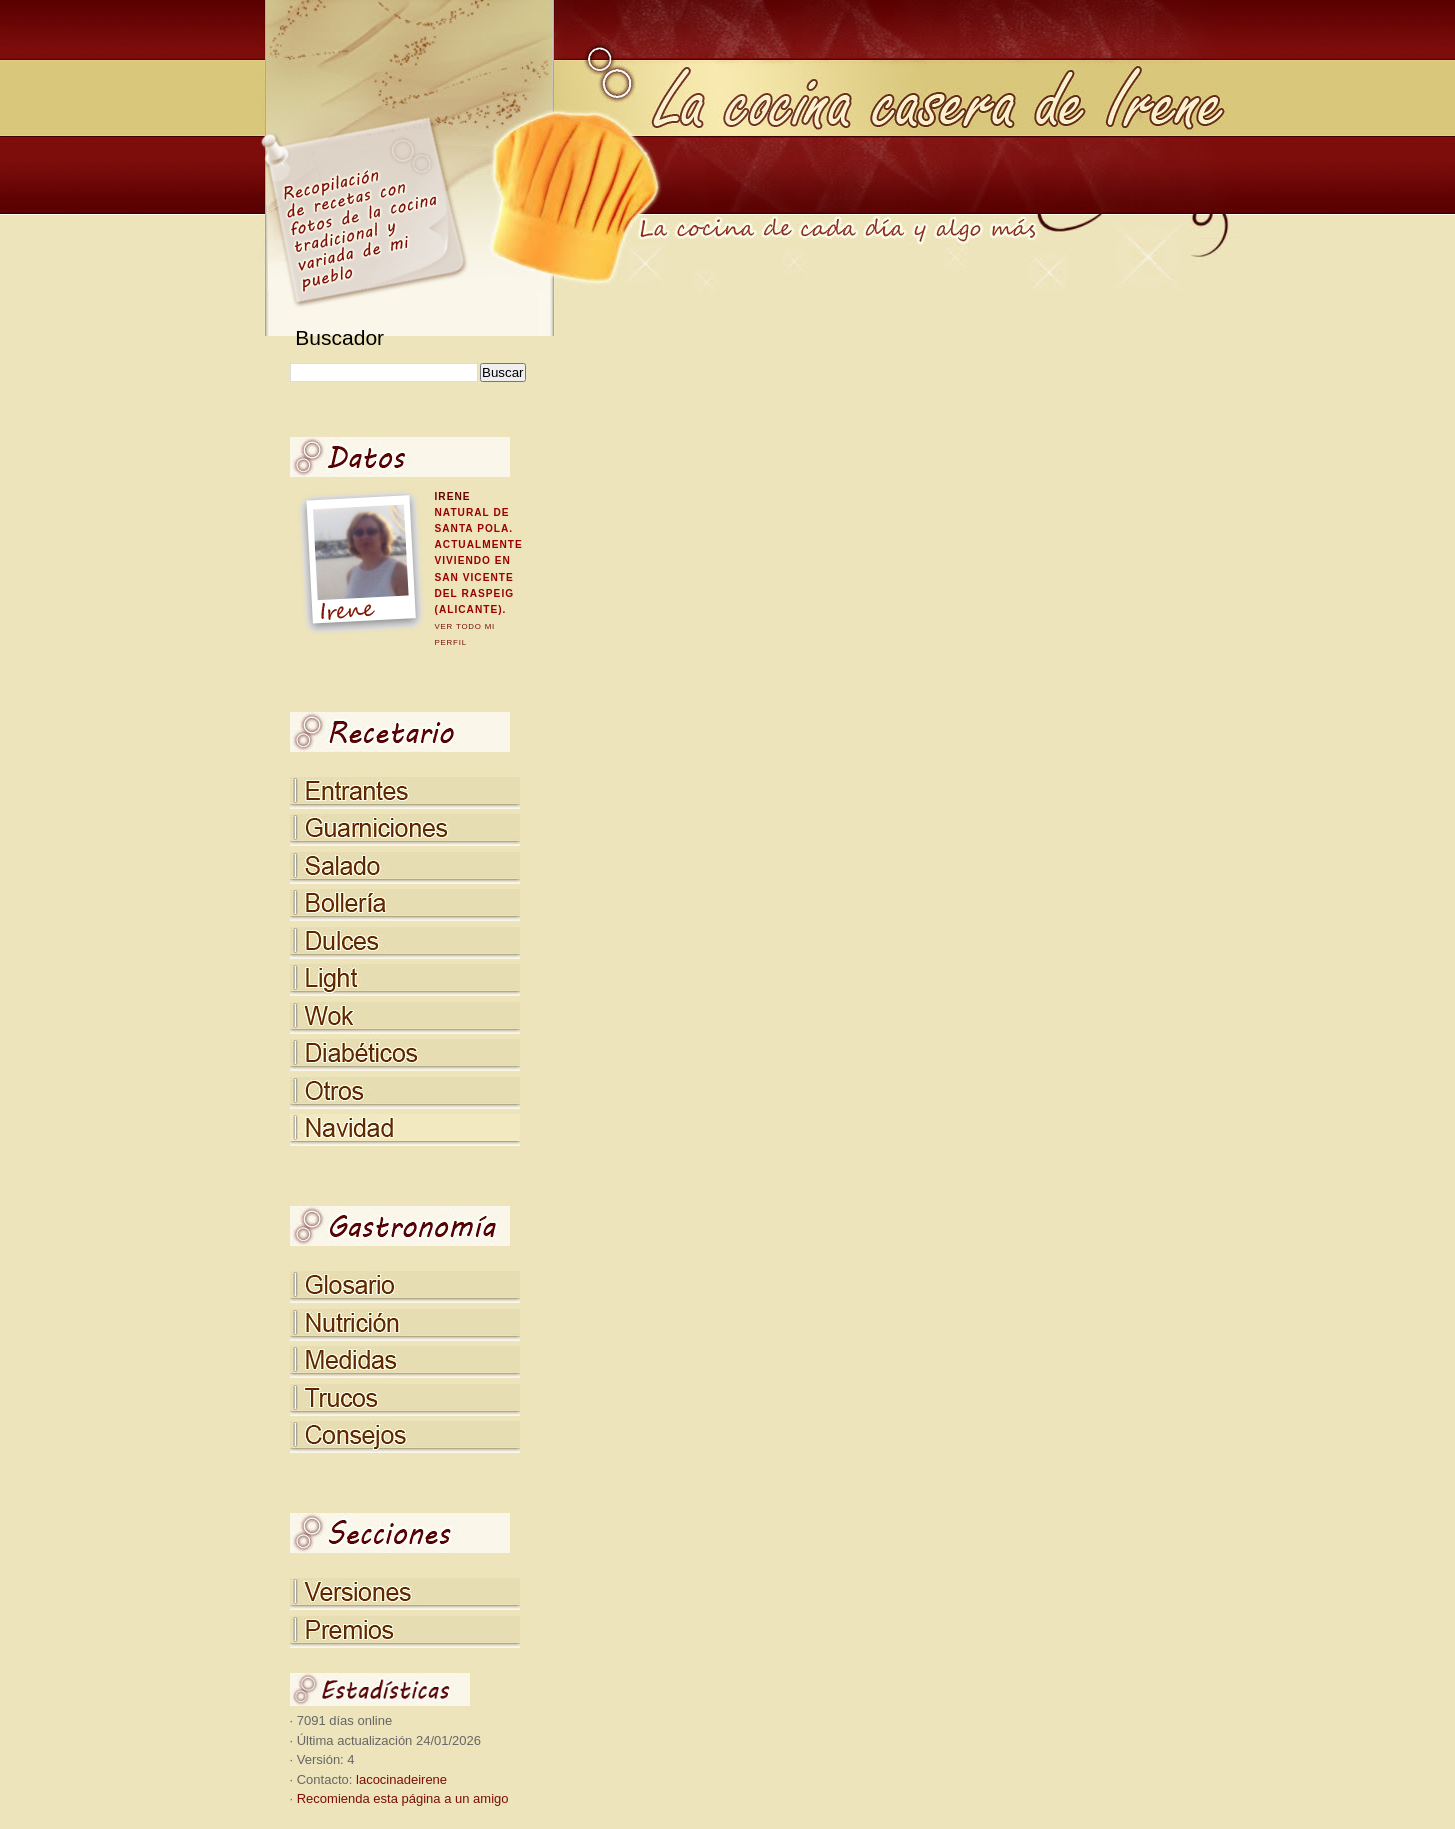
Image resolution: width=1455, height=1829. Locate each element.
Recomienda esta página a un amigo (403, 1798)
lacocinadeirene (401, 1779)
